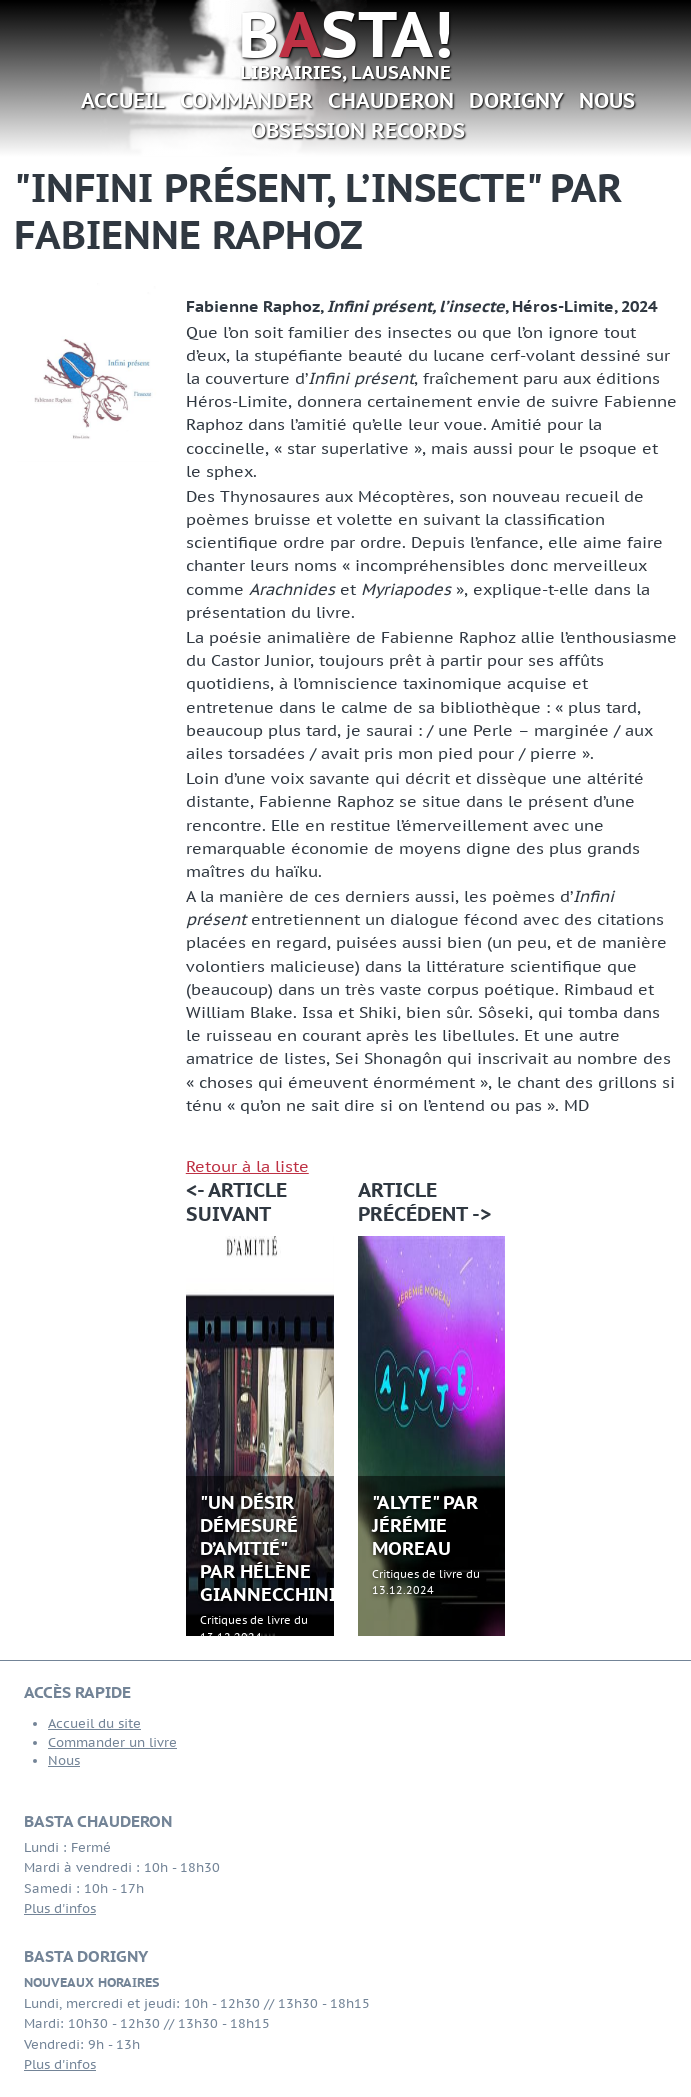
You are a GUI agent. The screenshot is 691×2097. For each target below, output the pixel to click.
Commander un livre (112, 1742)
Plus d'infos (60, 1908)
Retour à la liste (247, 1166)
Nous (607, 100)
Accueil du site (94, 1723)
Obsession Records (358, 130)
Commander (246, 100)
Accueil (123, 100)
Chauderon (391, 100)
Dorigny (516, 100)
